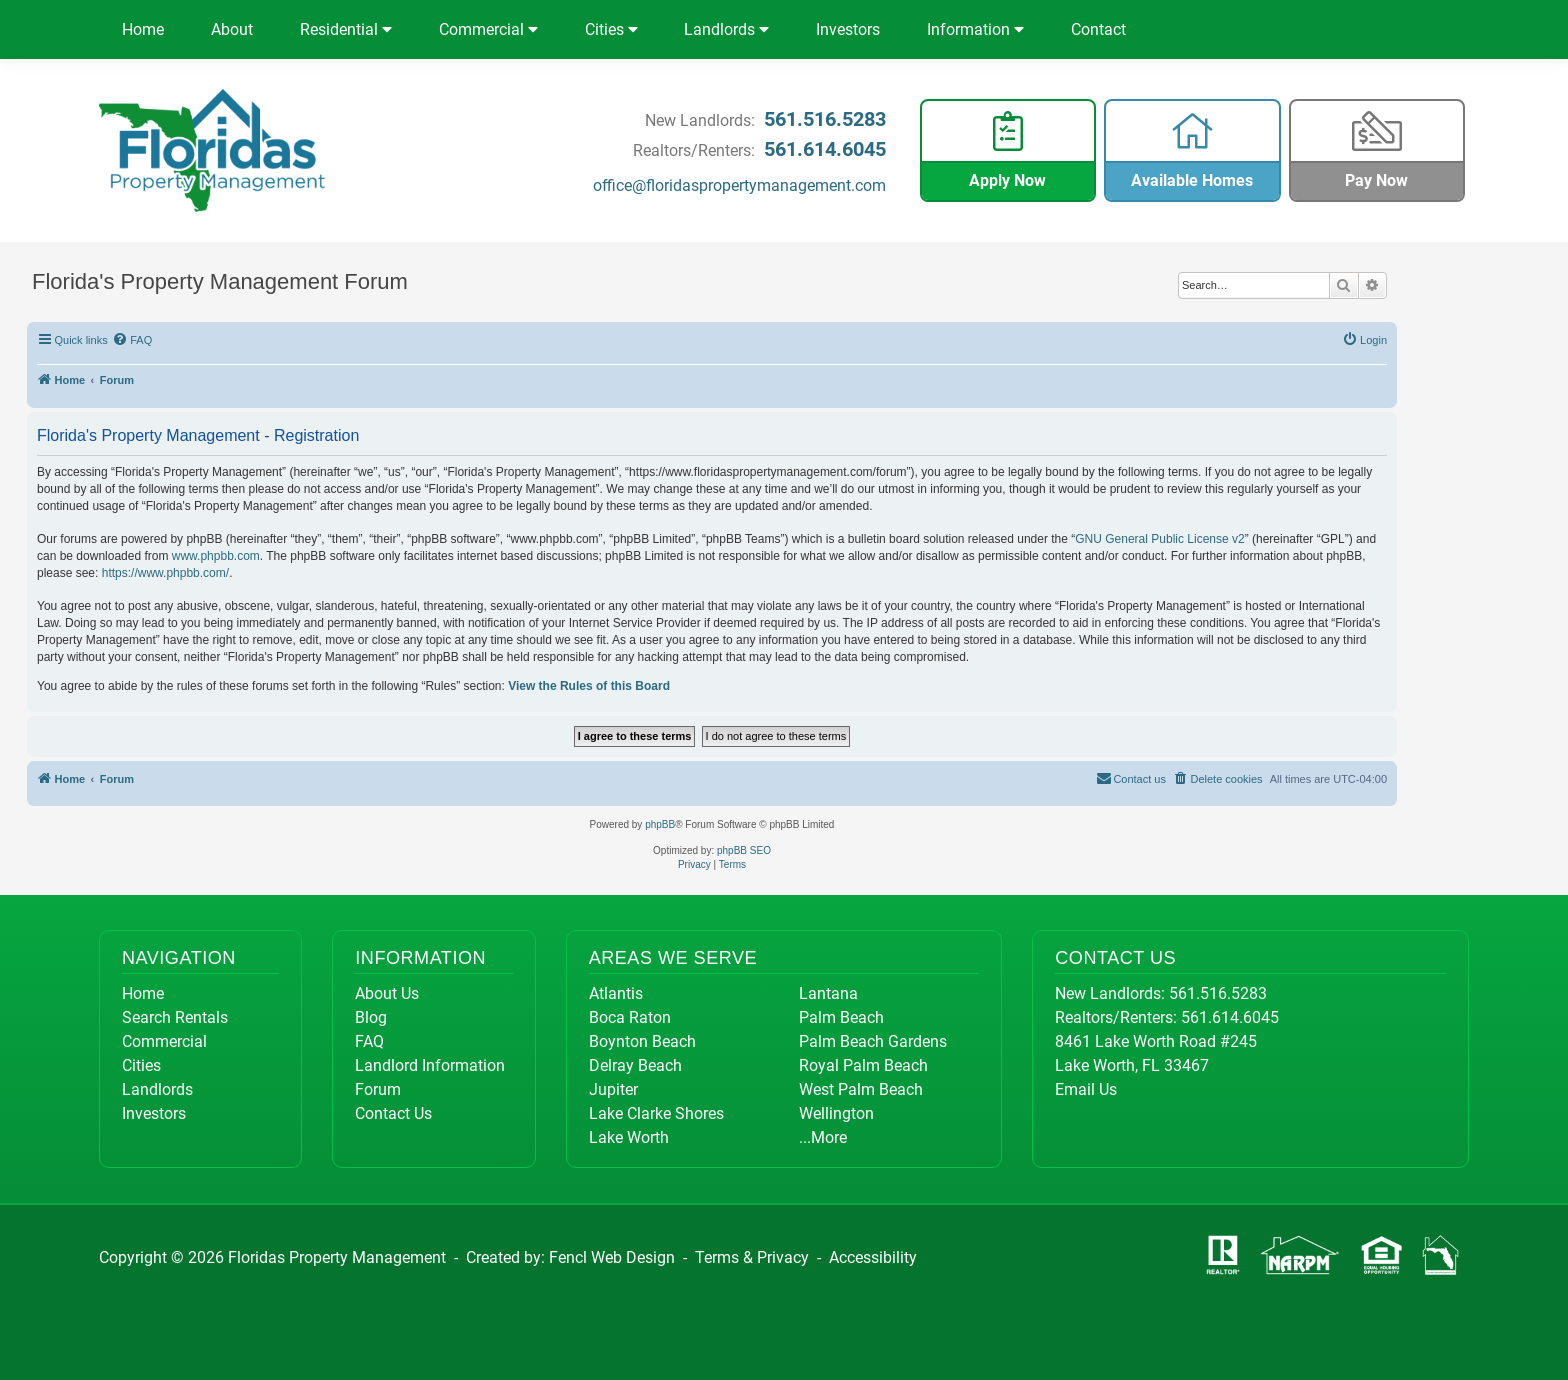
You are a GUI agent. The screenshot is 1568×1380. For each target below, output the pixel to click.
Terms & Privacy (752, 1257)
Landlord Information (430, 1065)
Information (975, 29)
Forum (378, 1089)
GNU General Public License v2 (1159, 539)
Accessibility (873, 1257)
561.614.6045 (825, 149)
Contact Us (393, 1113)
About (232, 29)
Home (143, 29)
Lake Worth (629, 1137)
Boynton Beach (642, 1041)
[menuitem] (133, 340)
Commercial (488, 29)
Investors (848, 29)
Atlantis (616, 993)
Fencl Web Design (612, 1257)
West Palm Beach (861, 1089)
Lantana (828, 993)
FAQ (369, 1041)
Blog (371, 1017)
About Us (387, 993)
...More (823, 1137)
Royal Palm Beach (863, 1065)
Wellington (836, 1113)
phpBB (660, 824)
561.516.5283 (825, 119)
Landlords (726, 29)
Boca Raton (630, 1017)
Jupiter (613, 1089)
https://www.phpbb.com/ (165, 573)
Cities (611, 29)
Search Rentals (175, 1017)
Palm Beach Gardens (873, 1041)
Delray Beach (635, 1065)
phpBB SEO (744, 850)
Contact (1098, 29)
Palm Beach (841, 1017)
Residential (346, 29)
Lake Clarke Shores (656, 1113)
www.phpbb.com (216, 556)
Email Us (1086, 1089)
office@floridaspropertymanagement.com (739, 185)
